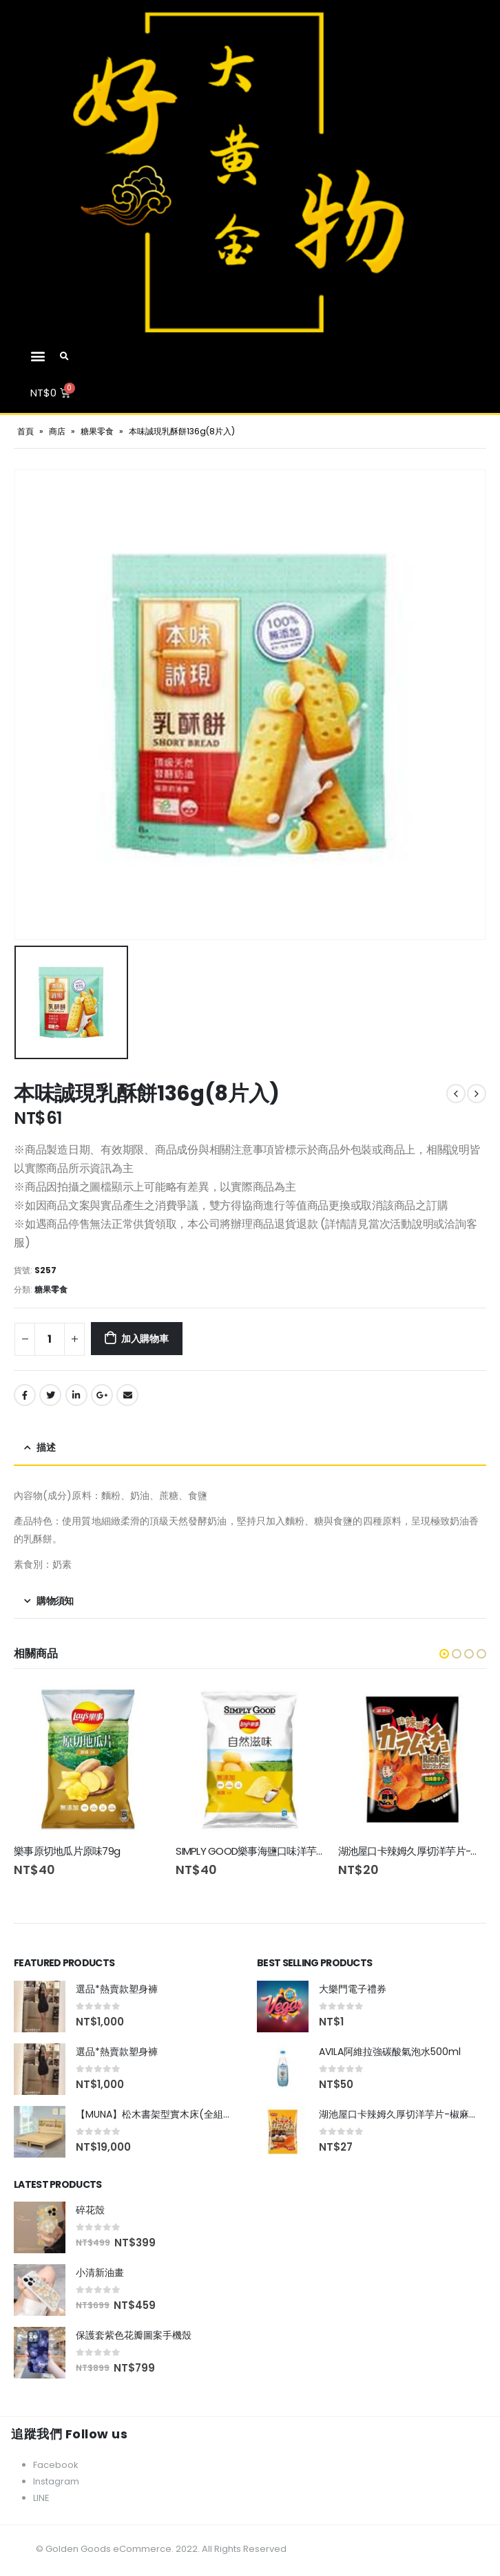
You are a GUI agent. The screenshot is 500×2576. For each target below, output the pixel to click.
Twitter (50, 1395)
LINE (41, 2498)
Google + (102, 1395)
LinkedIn (76, 1395)
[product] (88, 1759)
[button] (37, 355)
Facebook (25, 1395)
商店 (57, 431)
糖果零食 (97, 431)
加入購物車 (145, 1338)
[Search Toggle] (65, 356)
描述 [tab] (46, 1447)
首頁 (25, 431)
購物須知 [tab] (55, 1601)
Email (127, 1395)
